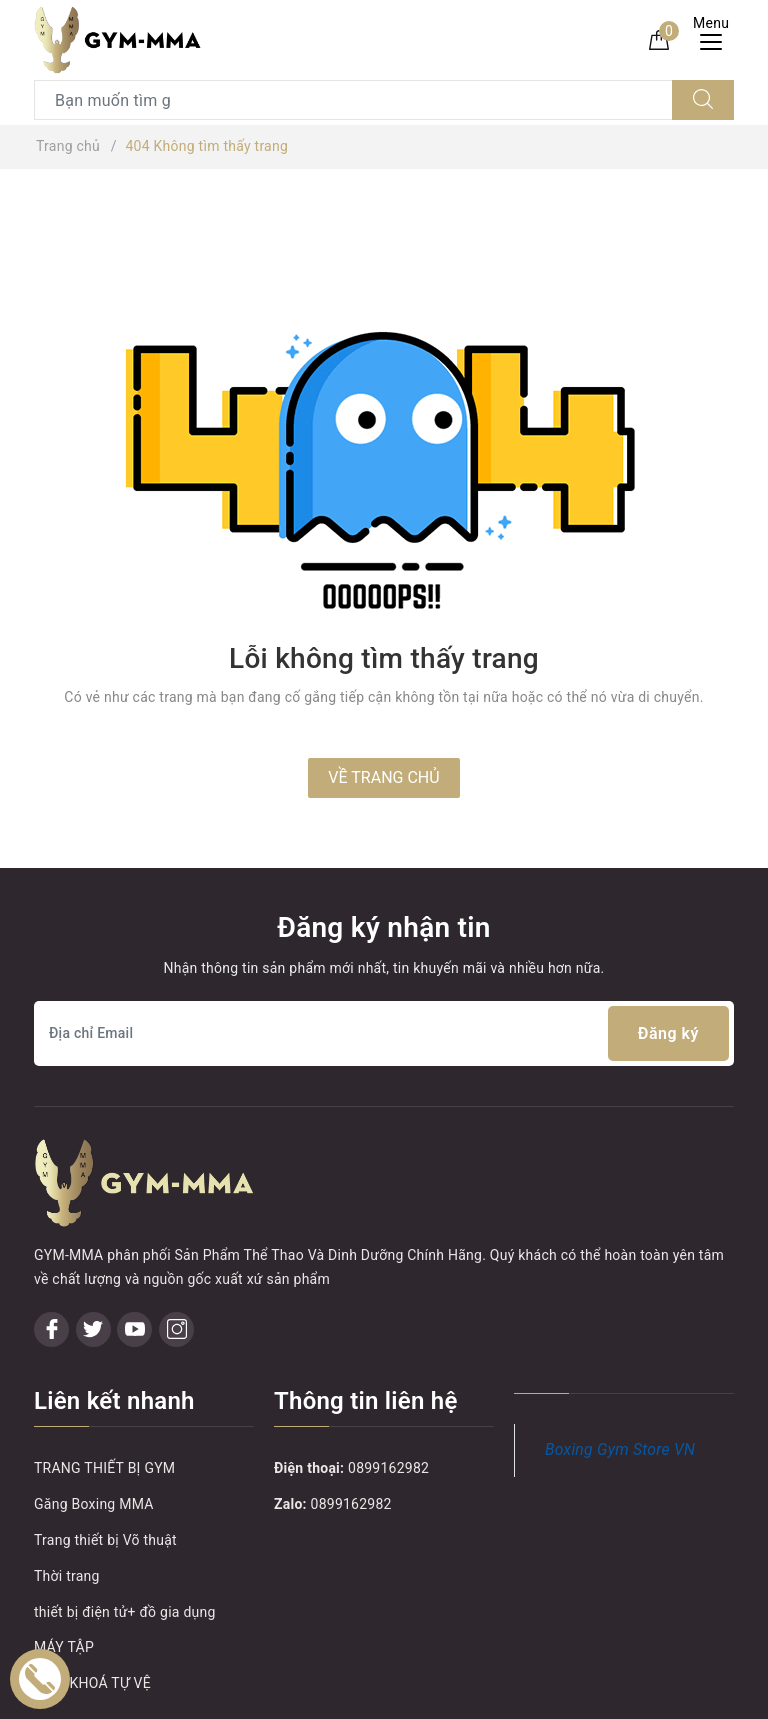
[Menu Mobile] (716, 39)
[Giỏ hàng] (659, 39)
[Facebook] (51, 1260)
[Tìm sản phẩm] (353, 100)
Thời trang (67, 1507)
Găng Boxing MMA (94, 1435)
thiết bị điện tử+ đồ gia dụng (125, 1543)
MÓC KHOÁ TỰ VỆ (92, 1614)
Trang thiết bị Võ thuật (105, 1471)
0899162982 (388, 1400)
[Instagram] (176, 1260)
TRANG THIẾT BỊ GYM (104, 1400)
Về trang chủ (383, 777)
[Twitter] (93, 1260)
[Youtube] (134, 1260)
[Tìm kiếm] (703, 100)
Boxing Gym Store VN (620, 1380)
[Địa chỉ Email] (384, 1033)
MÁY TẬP (64, 1579)
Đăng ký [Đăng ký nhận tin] (668, 1033)
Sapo (562, 1697)
